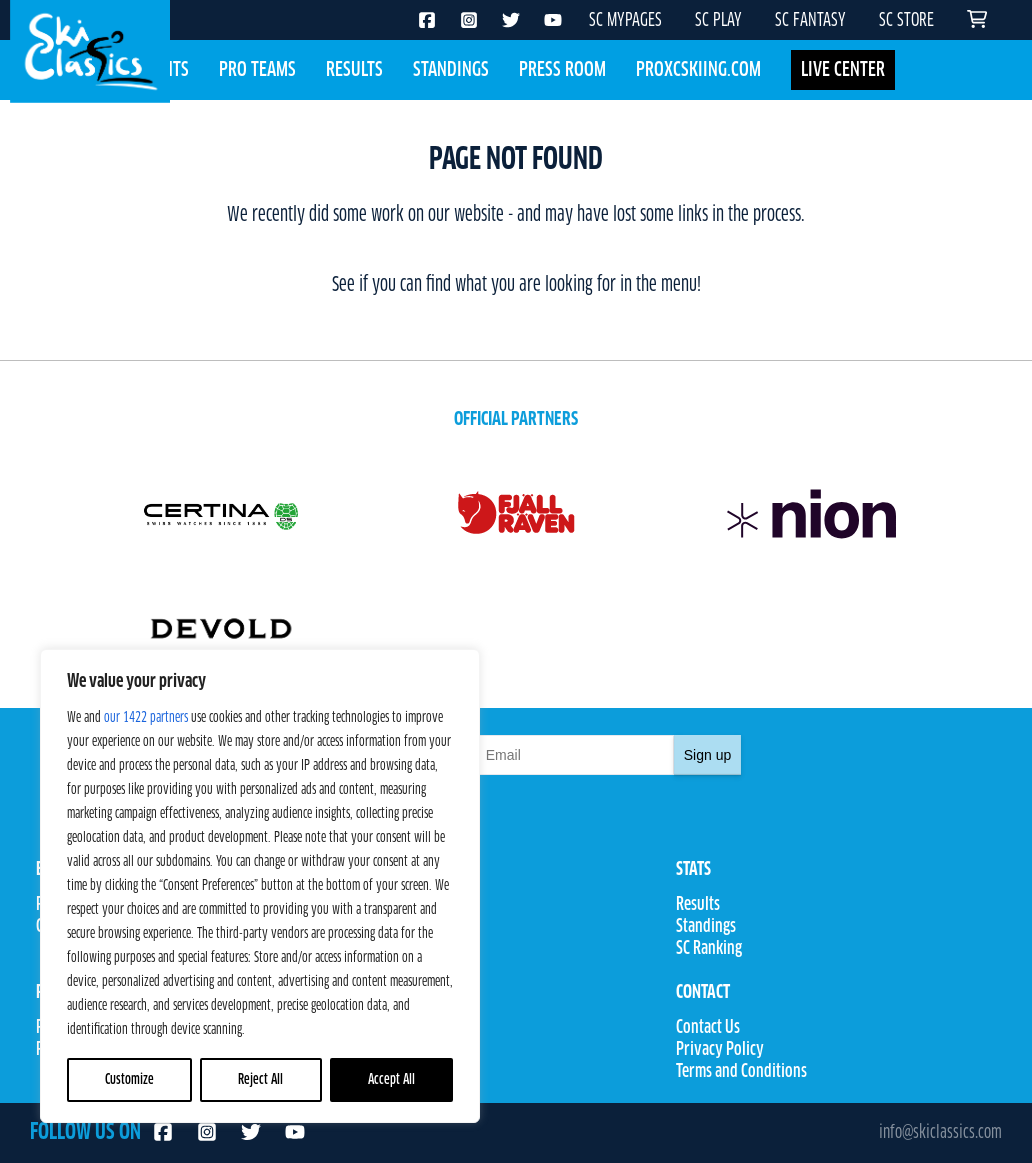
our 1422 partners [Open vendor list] (146, 718)
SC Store (381, 1050)
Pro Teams (257, 70)
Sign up (707, 755)
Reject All (260, 1080)
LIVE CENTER (843, 70)
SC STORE (906, 21)
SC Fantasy (388, 1072)
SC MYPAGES (625, 21)
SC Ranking (709, 949)
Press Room (562, 70)
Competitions (396, 927)
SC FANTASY (810, 21)
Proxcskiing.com (698, 70)
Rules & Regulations (416, 949)
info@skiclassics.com (940, 1133)
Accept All (391, 1080)
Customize (129, 1080)
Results (354, 70)
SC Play (378, 1028)
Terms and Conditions (741, 1072)
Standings (451, 70)
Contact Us (708, 1028)
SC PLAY (718, 21)
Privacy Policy (720, 1050)
